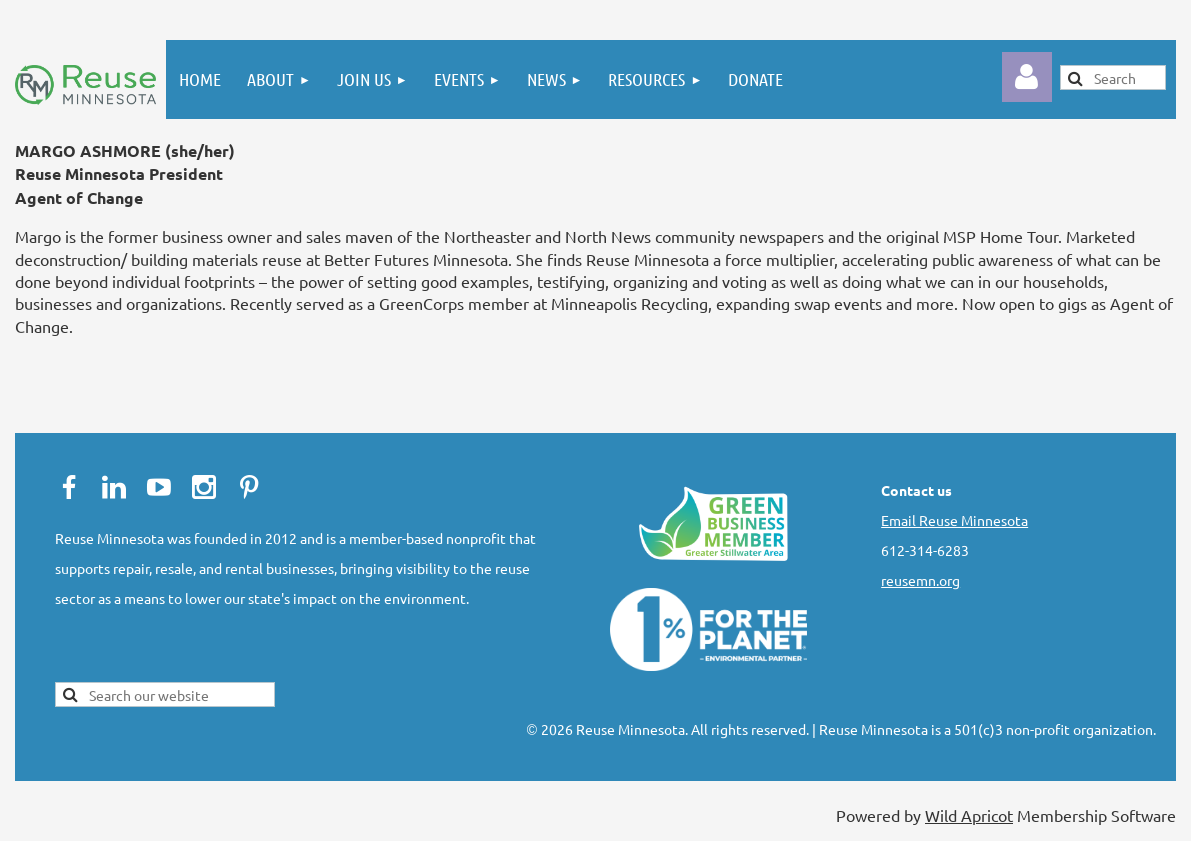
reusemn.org (920, 580)
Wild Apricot (969, 815)
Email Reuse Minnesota (954, 520)
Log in (1027, 77)
